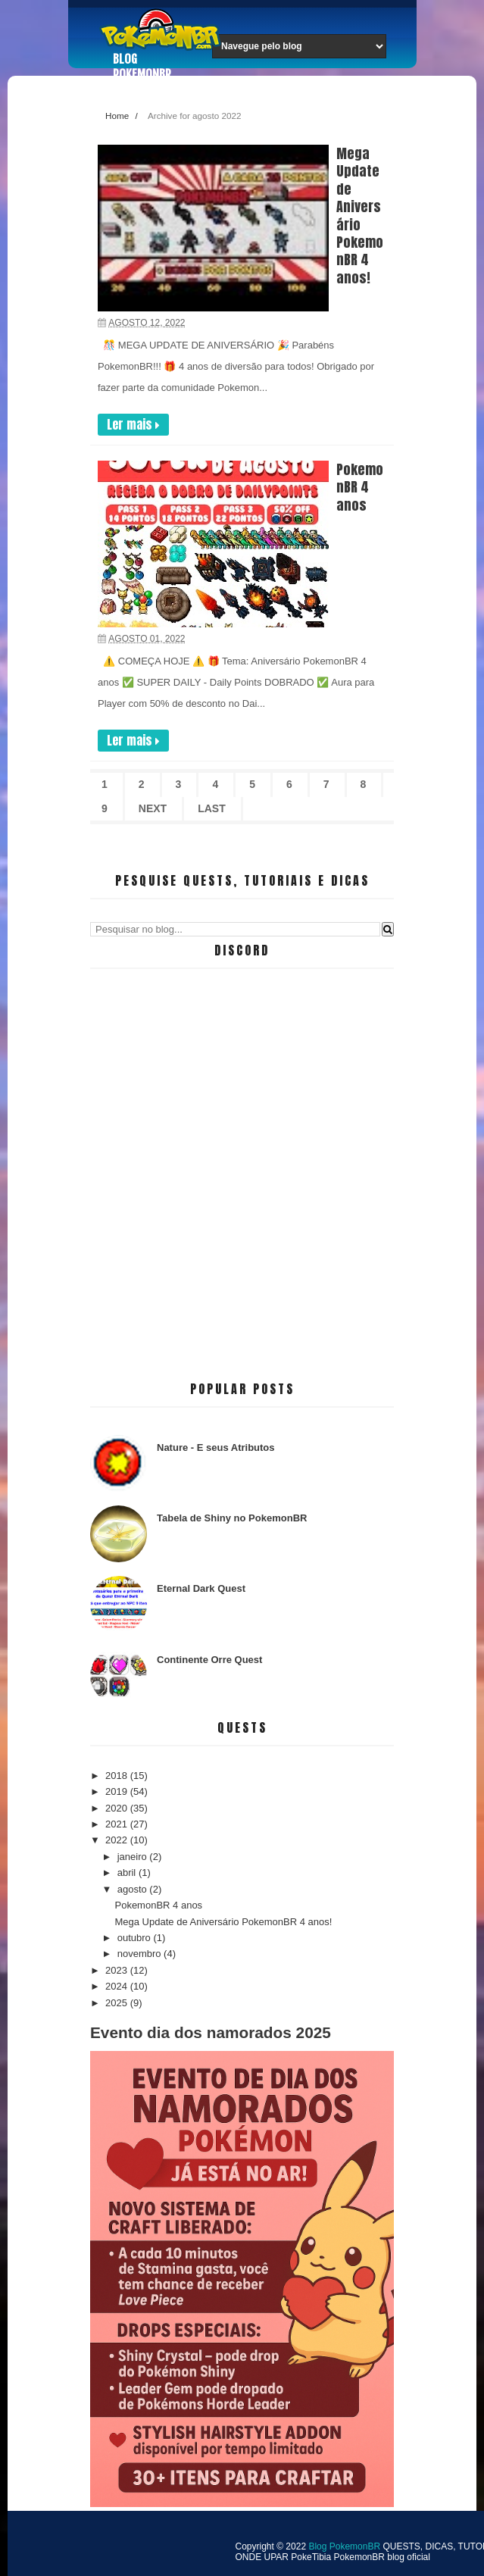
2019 (117, 1791)
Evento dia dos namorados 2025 (210, 2032)
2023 (117, 1970)
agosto (133, 1889)
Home (117, 115)
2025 (117, 2003)
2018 (117, 1775)
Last (212, 808)
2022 (117, 1840)
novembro (140, 1953)
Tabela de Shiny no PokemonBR (232, 1518)
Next (153, 808)
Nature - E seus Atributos (216, 1447)
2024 (117, 1986)
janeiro (133, 1856)
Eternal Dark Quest (201, 1588)
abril (128, 1872)
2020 (117, 1808)
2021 (117, 1824)
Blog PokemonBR (142, 67)
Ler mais (133, 424)
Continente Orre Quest (209, 1659)
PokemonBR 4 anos (359, 487)
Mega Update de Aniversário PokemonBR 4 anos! (359, 215)
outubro (135, 1937)
